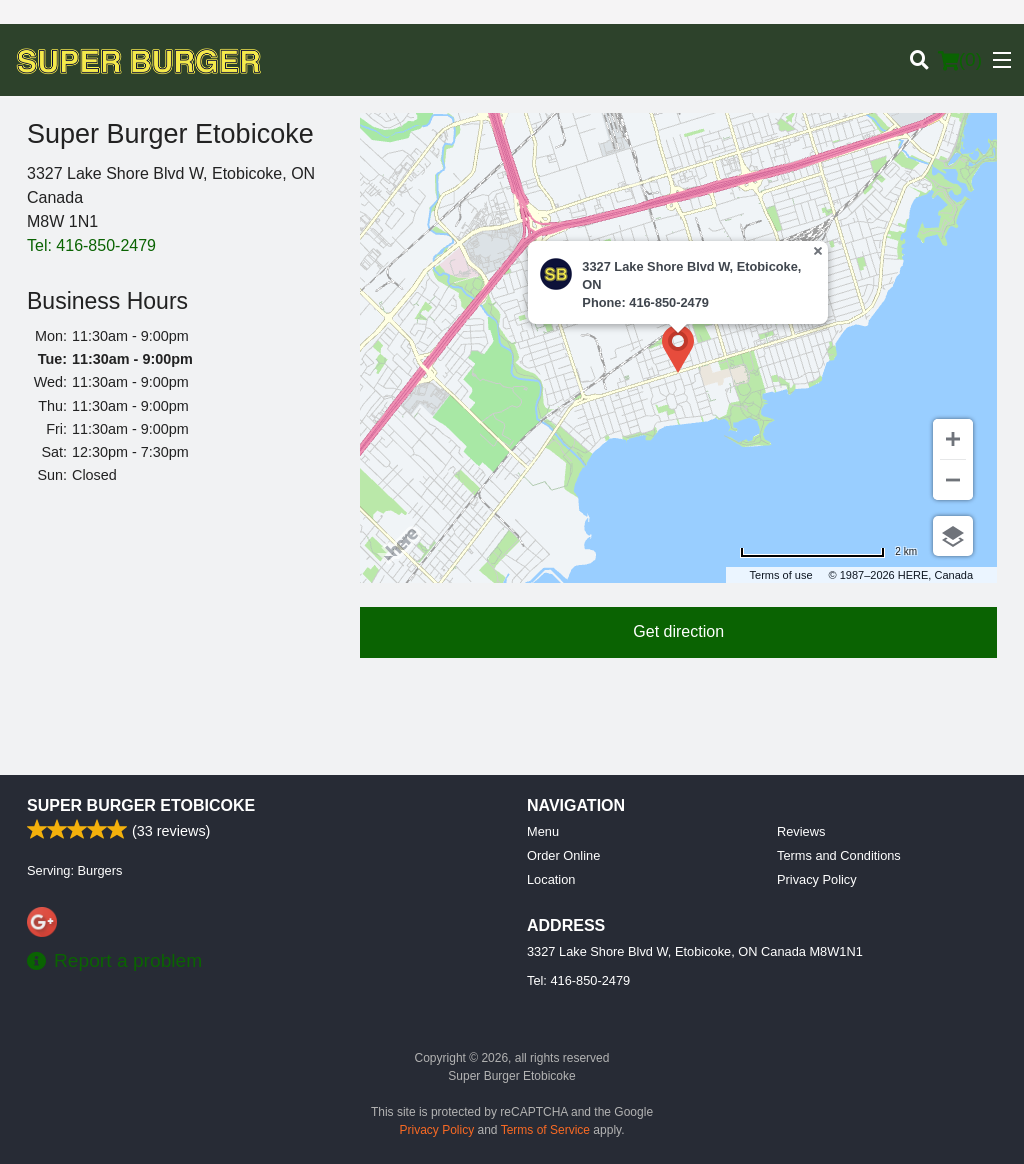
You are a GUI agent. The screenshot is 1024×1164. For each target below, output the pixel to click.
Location (551, 879)
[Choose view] (953, 536)
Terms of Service (545, 1130)
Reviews (801, 831)
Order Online (563, 855)
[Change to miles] (828, 551)
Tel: (91, 245)
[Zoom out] (953, 480)
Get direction (678, 631)
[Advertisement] (178, 633)
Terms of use (781, 575)
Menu (543, 831)
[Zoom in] (953, 439)
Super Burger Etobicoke (141, 805)
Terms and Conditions (839, 855)
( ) (960, 60)
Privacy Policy (817, 879)
